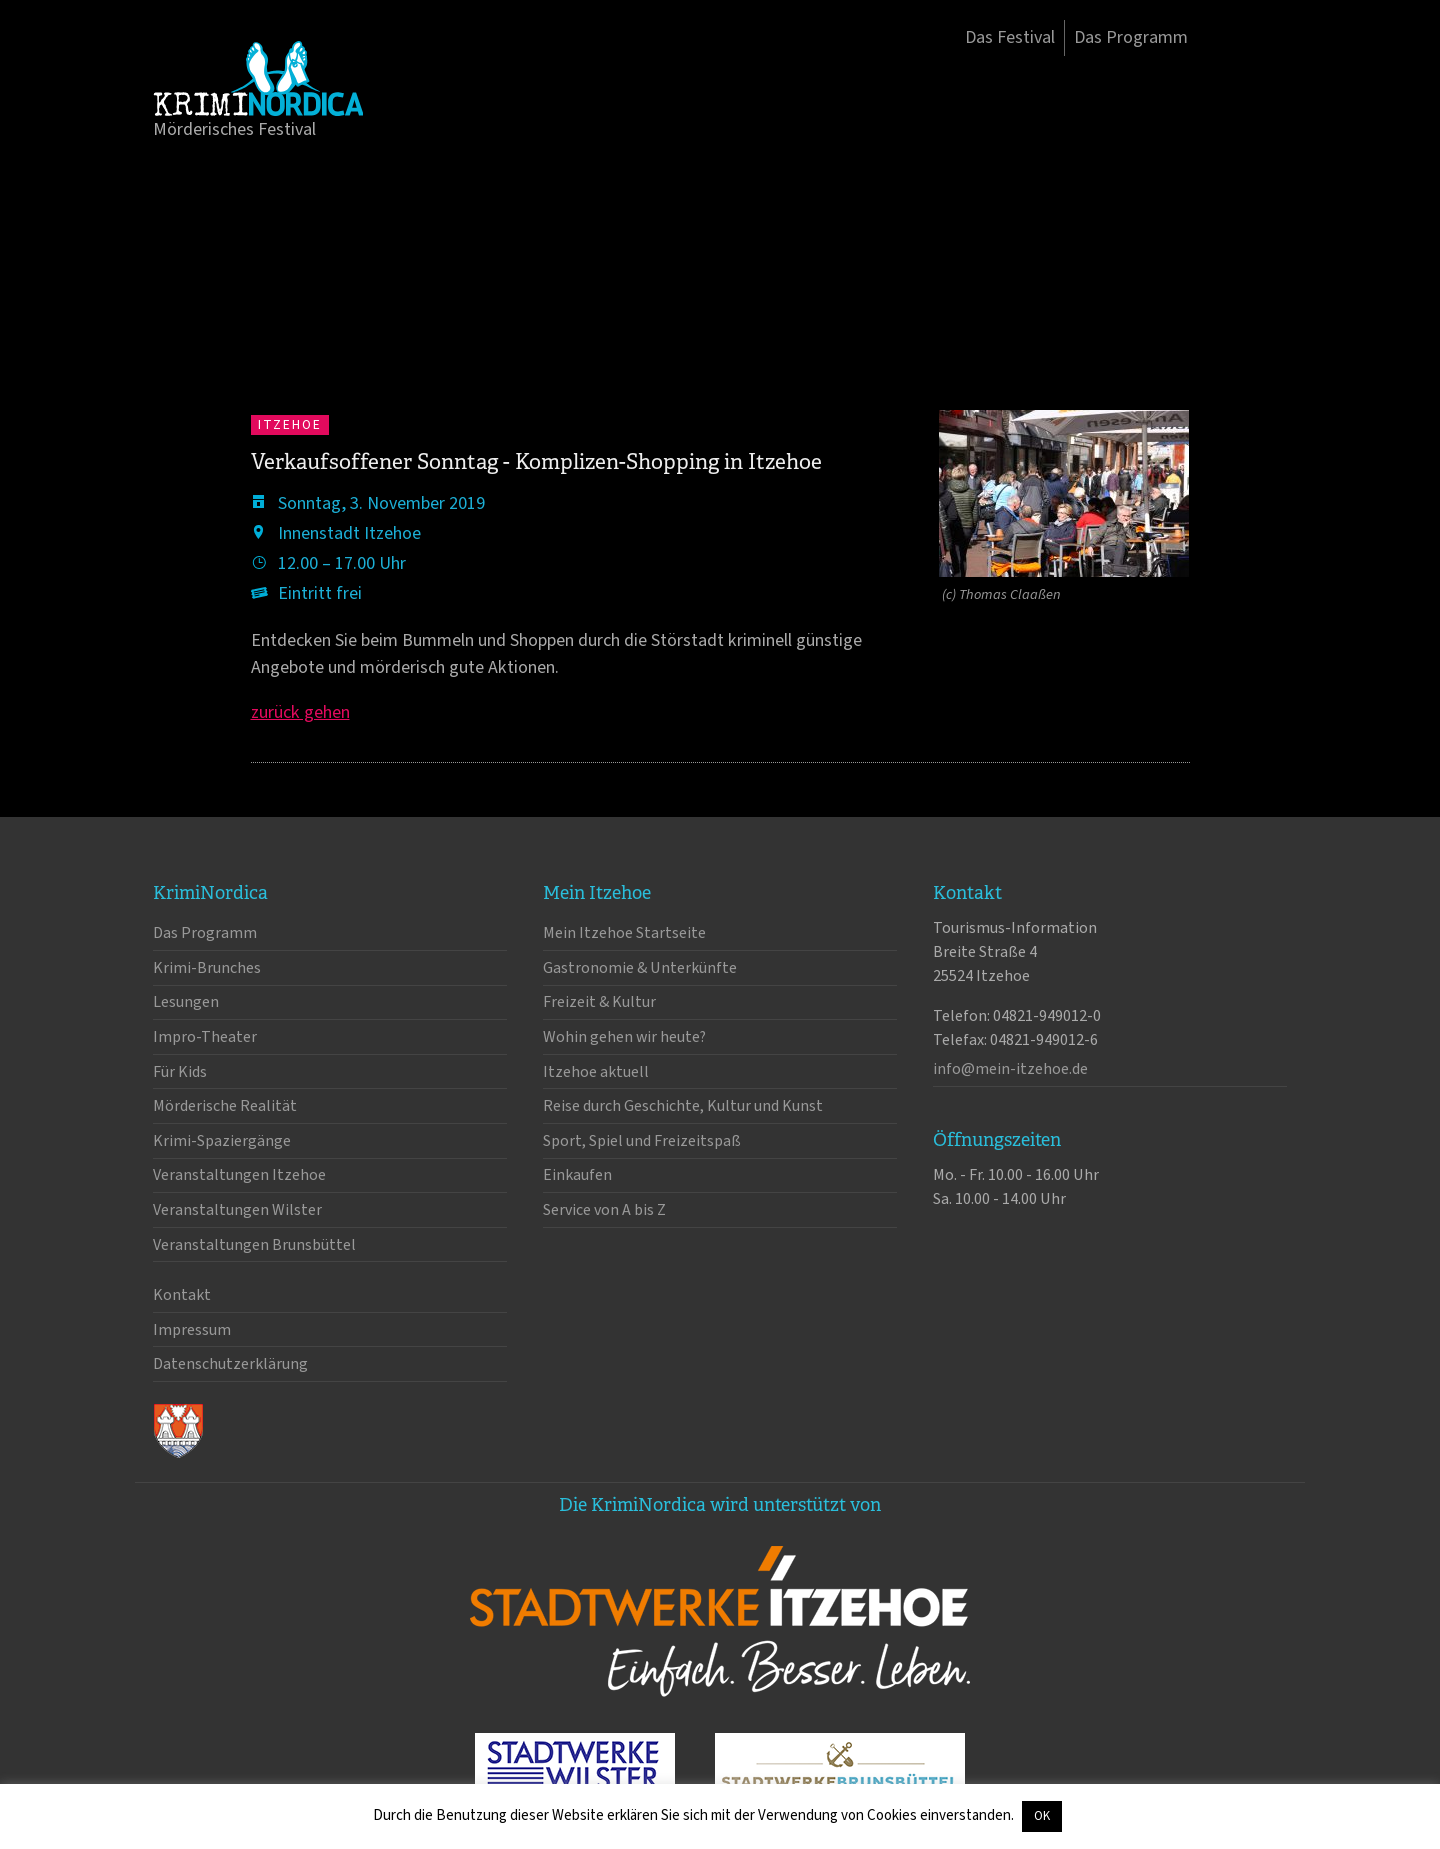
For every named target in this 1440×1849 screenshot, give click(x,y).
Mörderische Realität (225, 1106)
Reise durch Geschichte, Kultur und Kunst (683, 1106)
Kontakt (182, 1295)
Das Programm (1131, 37)
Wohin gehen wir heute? (624, 1037)
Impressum (192, 1330)
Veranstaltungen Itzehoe (239, 1175)
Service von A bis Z (604, 1210)
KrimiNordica (258, 78)
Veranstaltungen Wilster (237, 1210)
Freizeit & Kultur (599, 1002)
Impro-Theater (205, 1037)
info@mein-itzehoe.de (1010, 1069)
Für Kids (180, 1072)
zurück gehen (300, 712)
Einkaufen (577, 1175)
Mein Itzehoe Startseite (624, 933)
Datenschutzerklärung (230, 1364)
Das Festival (1010, 37)
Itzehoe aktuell (596, 1072)
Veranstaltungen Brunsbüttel (254, 1245)
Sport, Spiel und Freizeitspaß (642, 1141)
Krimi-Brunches (207, 968)
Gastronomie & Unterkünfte (640, 968)
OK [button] (1042, 1816)
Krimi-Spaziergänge (222, 1141)
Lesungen (186, 1002)
